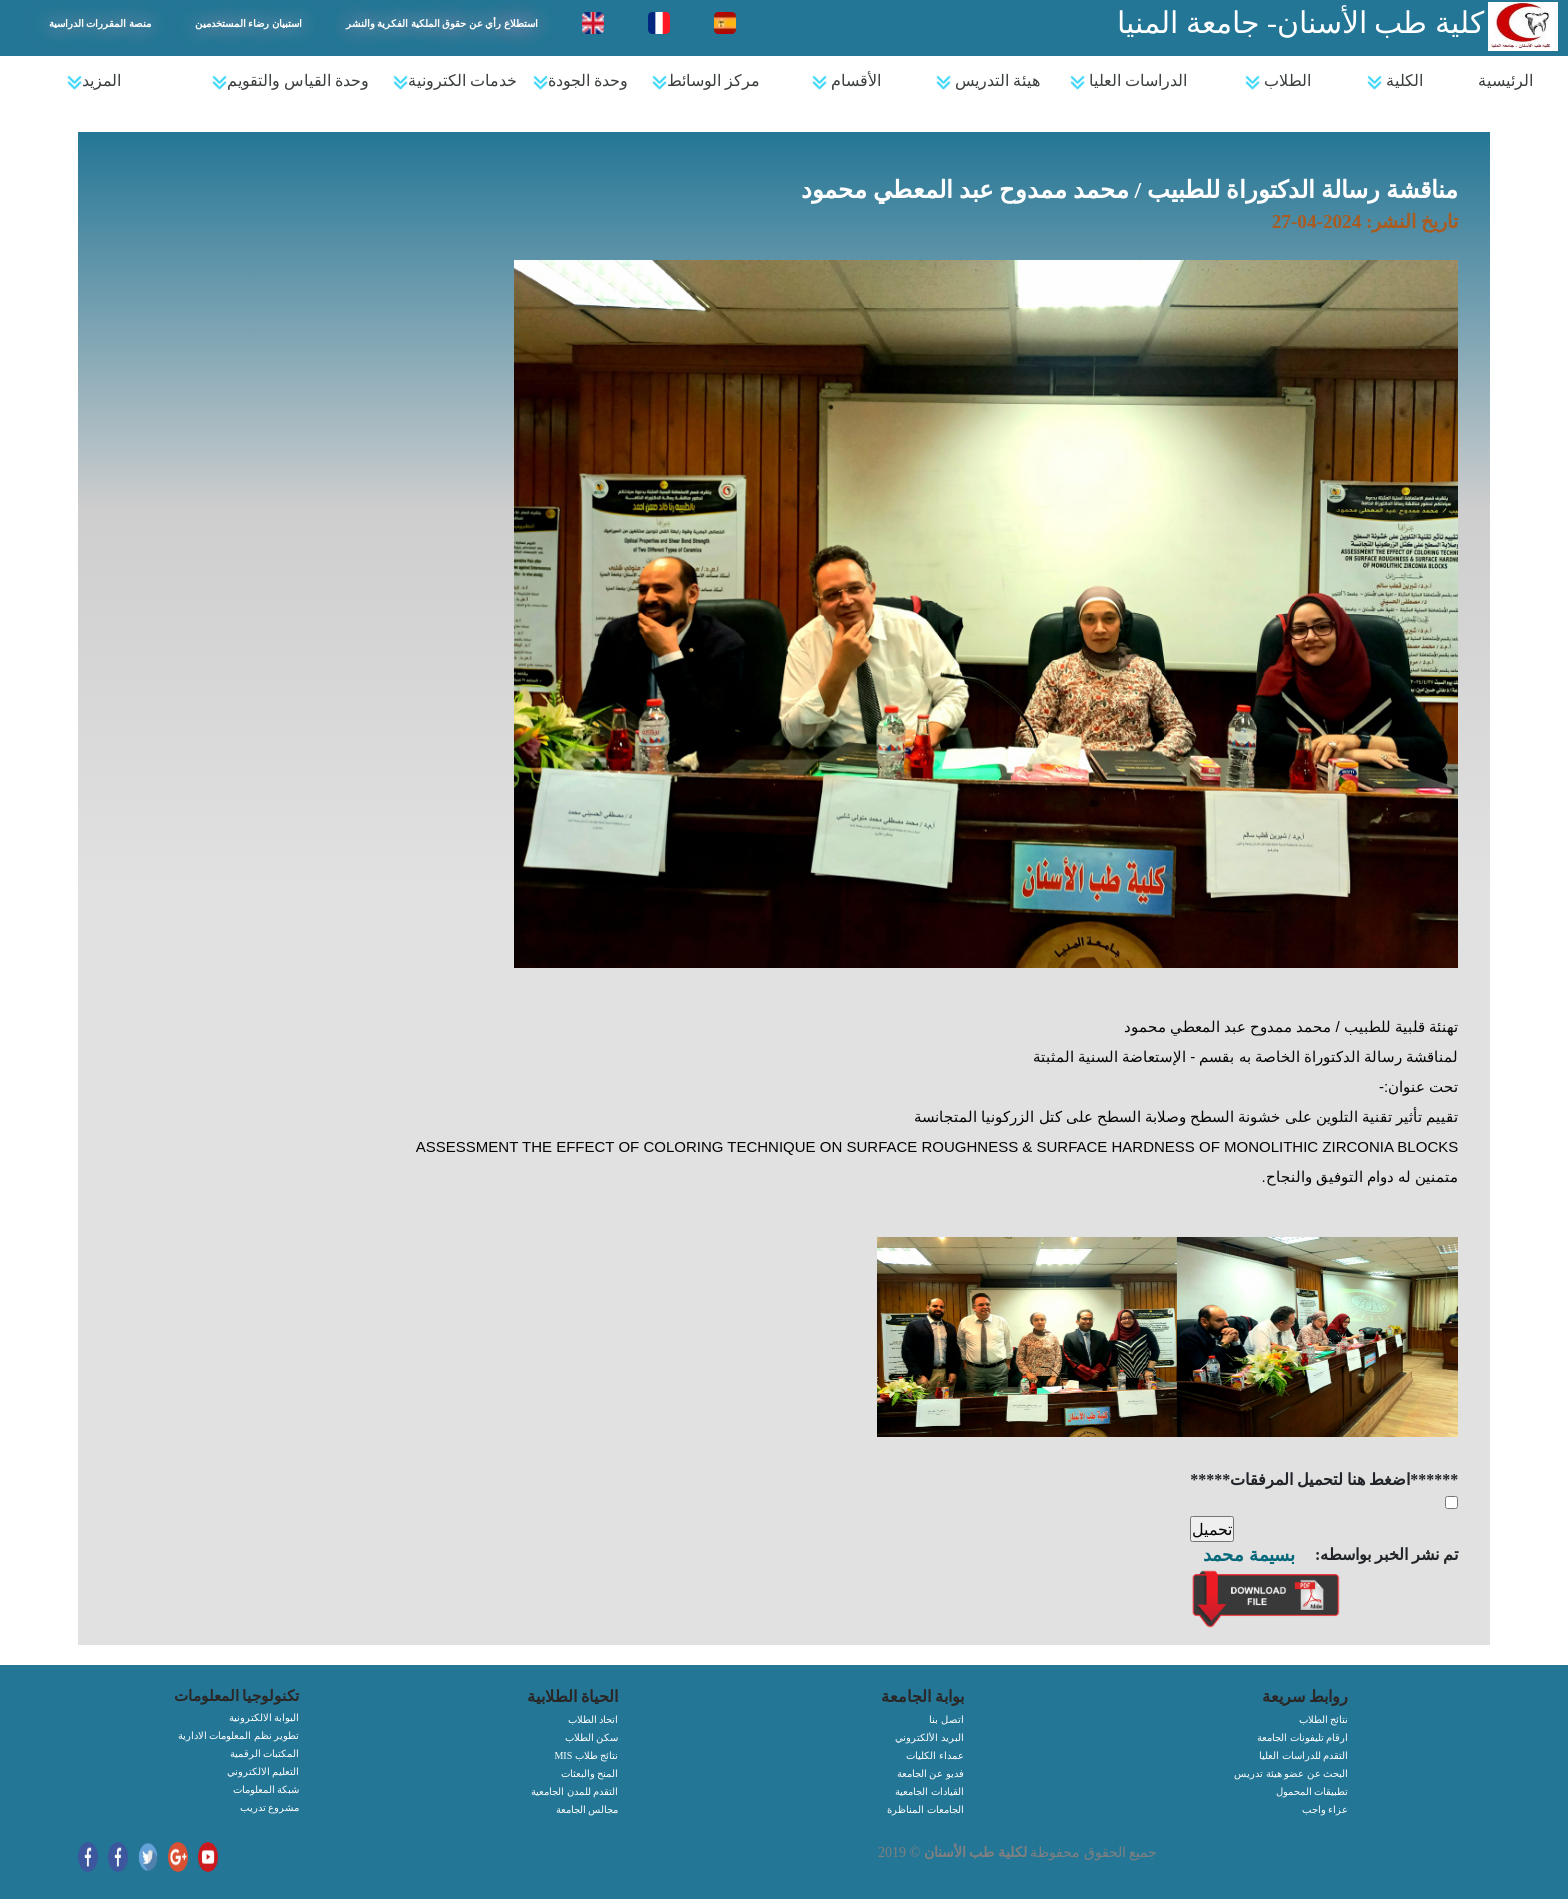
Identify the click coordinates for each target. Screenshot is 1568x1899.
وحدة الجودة (580, 81)
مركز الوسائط (706, 81)
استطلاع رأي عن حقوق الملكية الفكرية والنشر (442, 23)
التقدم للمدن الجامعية (574, 1791)
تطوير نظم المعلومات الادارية (239, 1735)
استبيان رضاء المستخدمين (248, 23)
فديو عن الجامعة (930, 1773)
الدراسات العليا (1128, 81)
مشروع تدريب (270, 1807)
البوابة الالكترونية (264, 1717)
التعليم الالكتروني (263, 1771)
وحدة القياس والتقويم (290, 81)
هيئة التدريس (988, 81)
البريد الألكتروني (929, 1737)
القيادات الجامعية (929, 1791)
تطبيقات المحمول (1312, 1791)
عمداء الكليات (935, 1755)
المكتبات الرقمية (265, 1753)
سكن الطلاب (592, 1737)
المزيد (94, 81)
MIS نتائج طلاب (586, 1755)
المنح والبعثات (590, 1773)
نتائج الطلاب (1324, 1719)
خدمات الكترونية (455, 81)
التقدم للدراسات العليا (1303, 1755)
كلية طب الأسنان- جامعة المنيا (1300, 22)
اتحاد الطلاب (593, 1719)
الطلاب (1278, 81)
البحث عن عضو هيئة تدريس (1291, 1773)
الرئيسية (1505, 80)
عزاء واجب (1325, 1809)
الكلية (1395, 81)
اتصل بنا (946, 1719)
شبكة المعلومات (266, 1789)
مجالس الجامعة (587, 1809)
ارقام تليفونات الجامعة (1302, 1737)
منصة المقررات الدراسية (100, 23)
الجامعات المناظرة (925, 1809)
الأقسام (846, 81)
